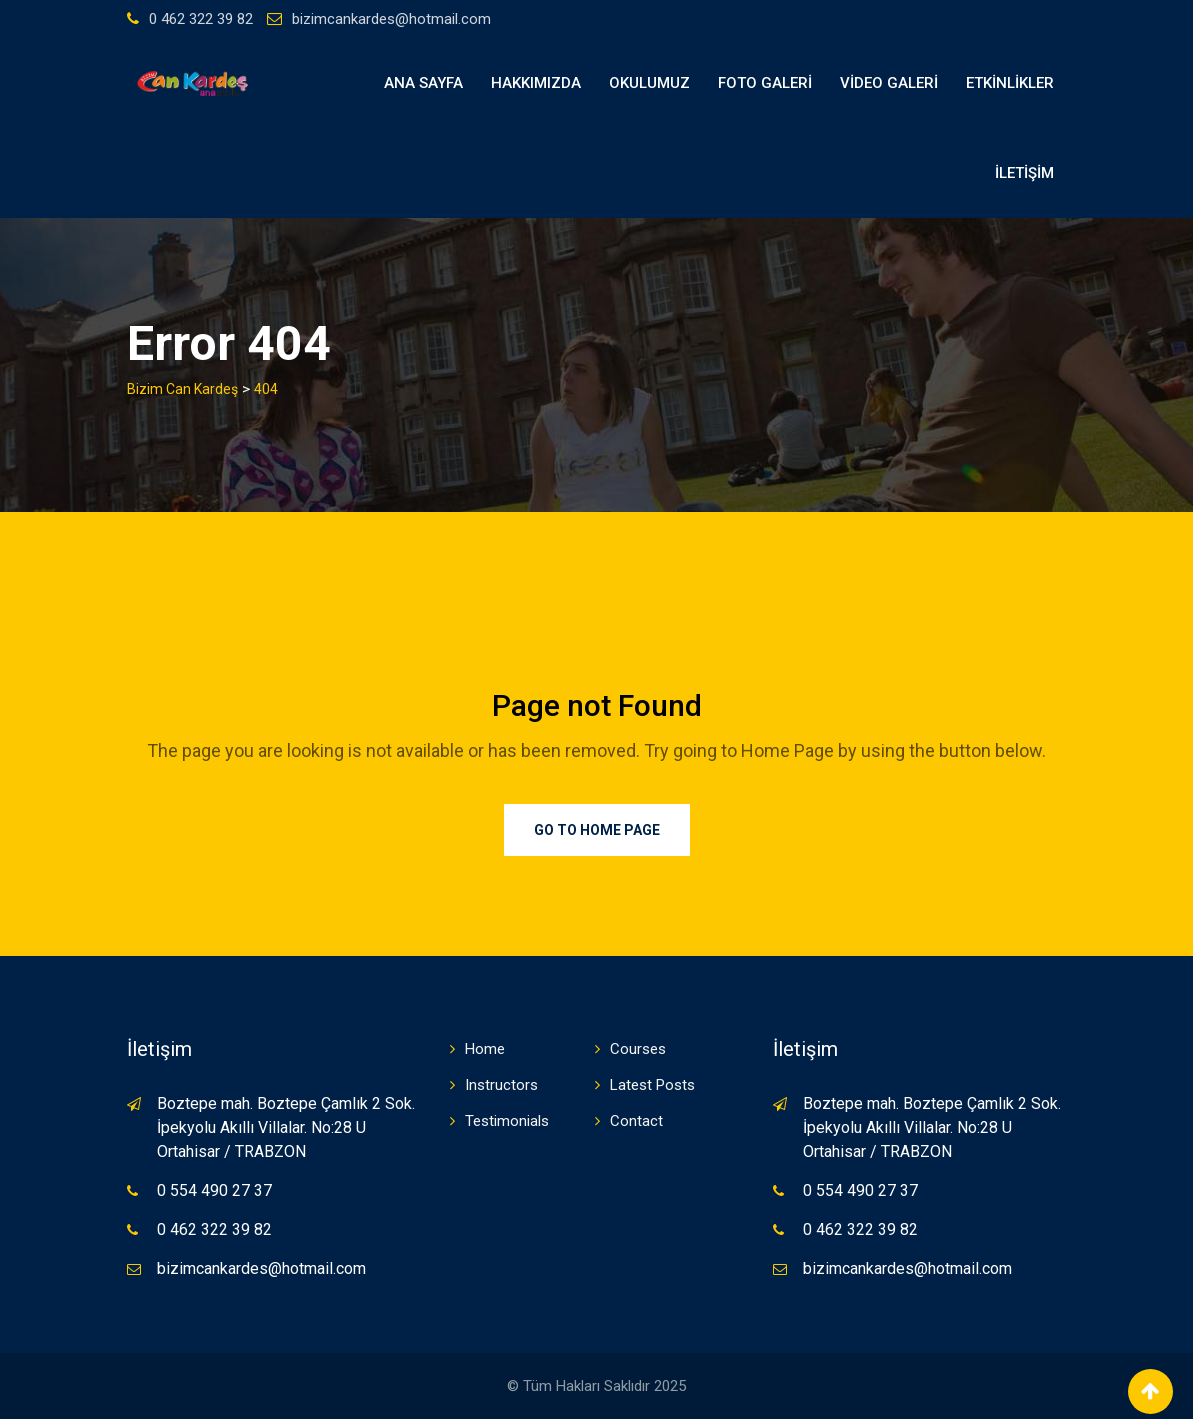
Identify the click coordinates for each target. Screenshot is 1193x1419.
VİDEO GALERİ (889, 83)
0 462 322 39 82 (201, 19)
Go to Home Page (597, 830)
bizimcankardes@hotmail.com (391, 19)
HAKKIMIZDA (536, 83)
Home (485, 1049)
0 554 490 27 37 (214, 1190)
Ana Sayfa (423, 83)
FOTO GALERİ (765, 83)
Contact (636, 1121)
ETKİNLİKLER (1010, 83)
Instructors (501, 1085)
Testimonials (507, 1121)
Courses (638, 1049)
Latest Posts (652, 1085)
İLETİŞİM (1024, 173)
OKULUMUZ (649, 83)
